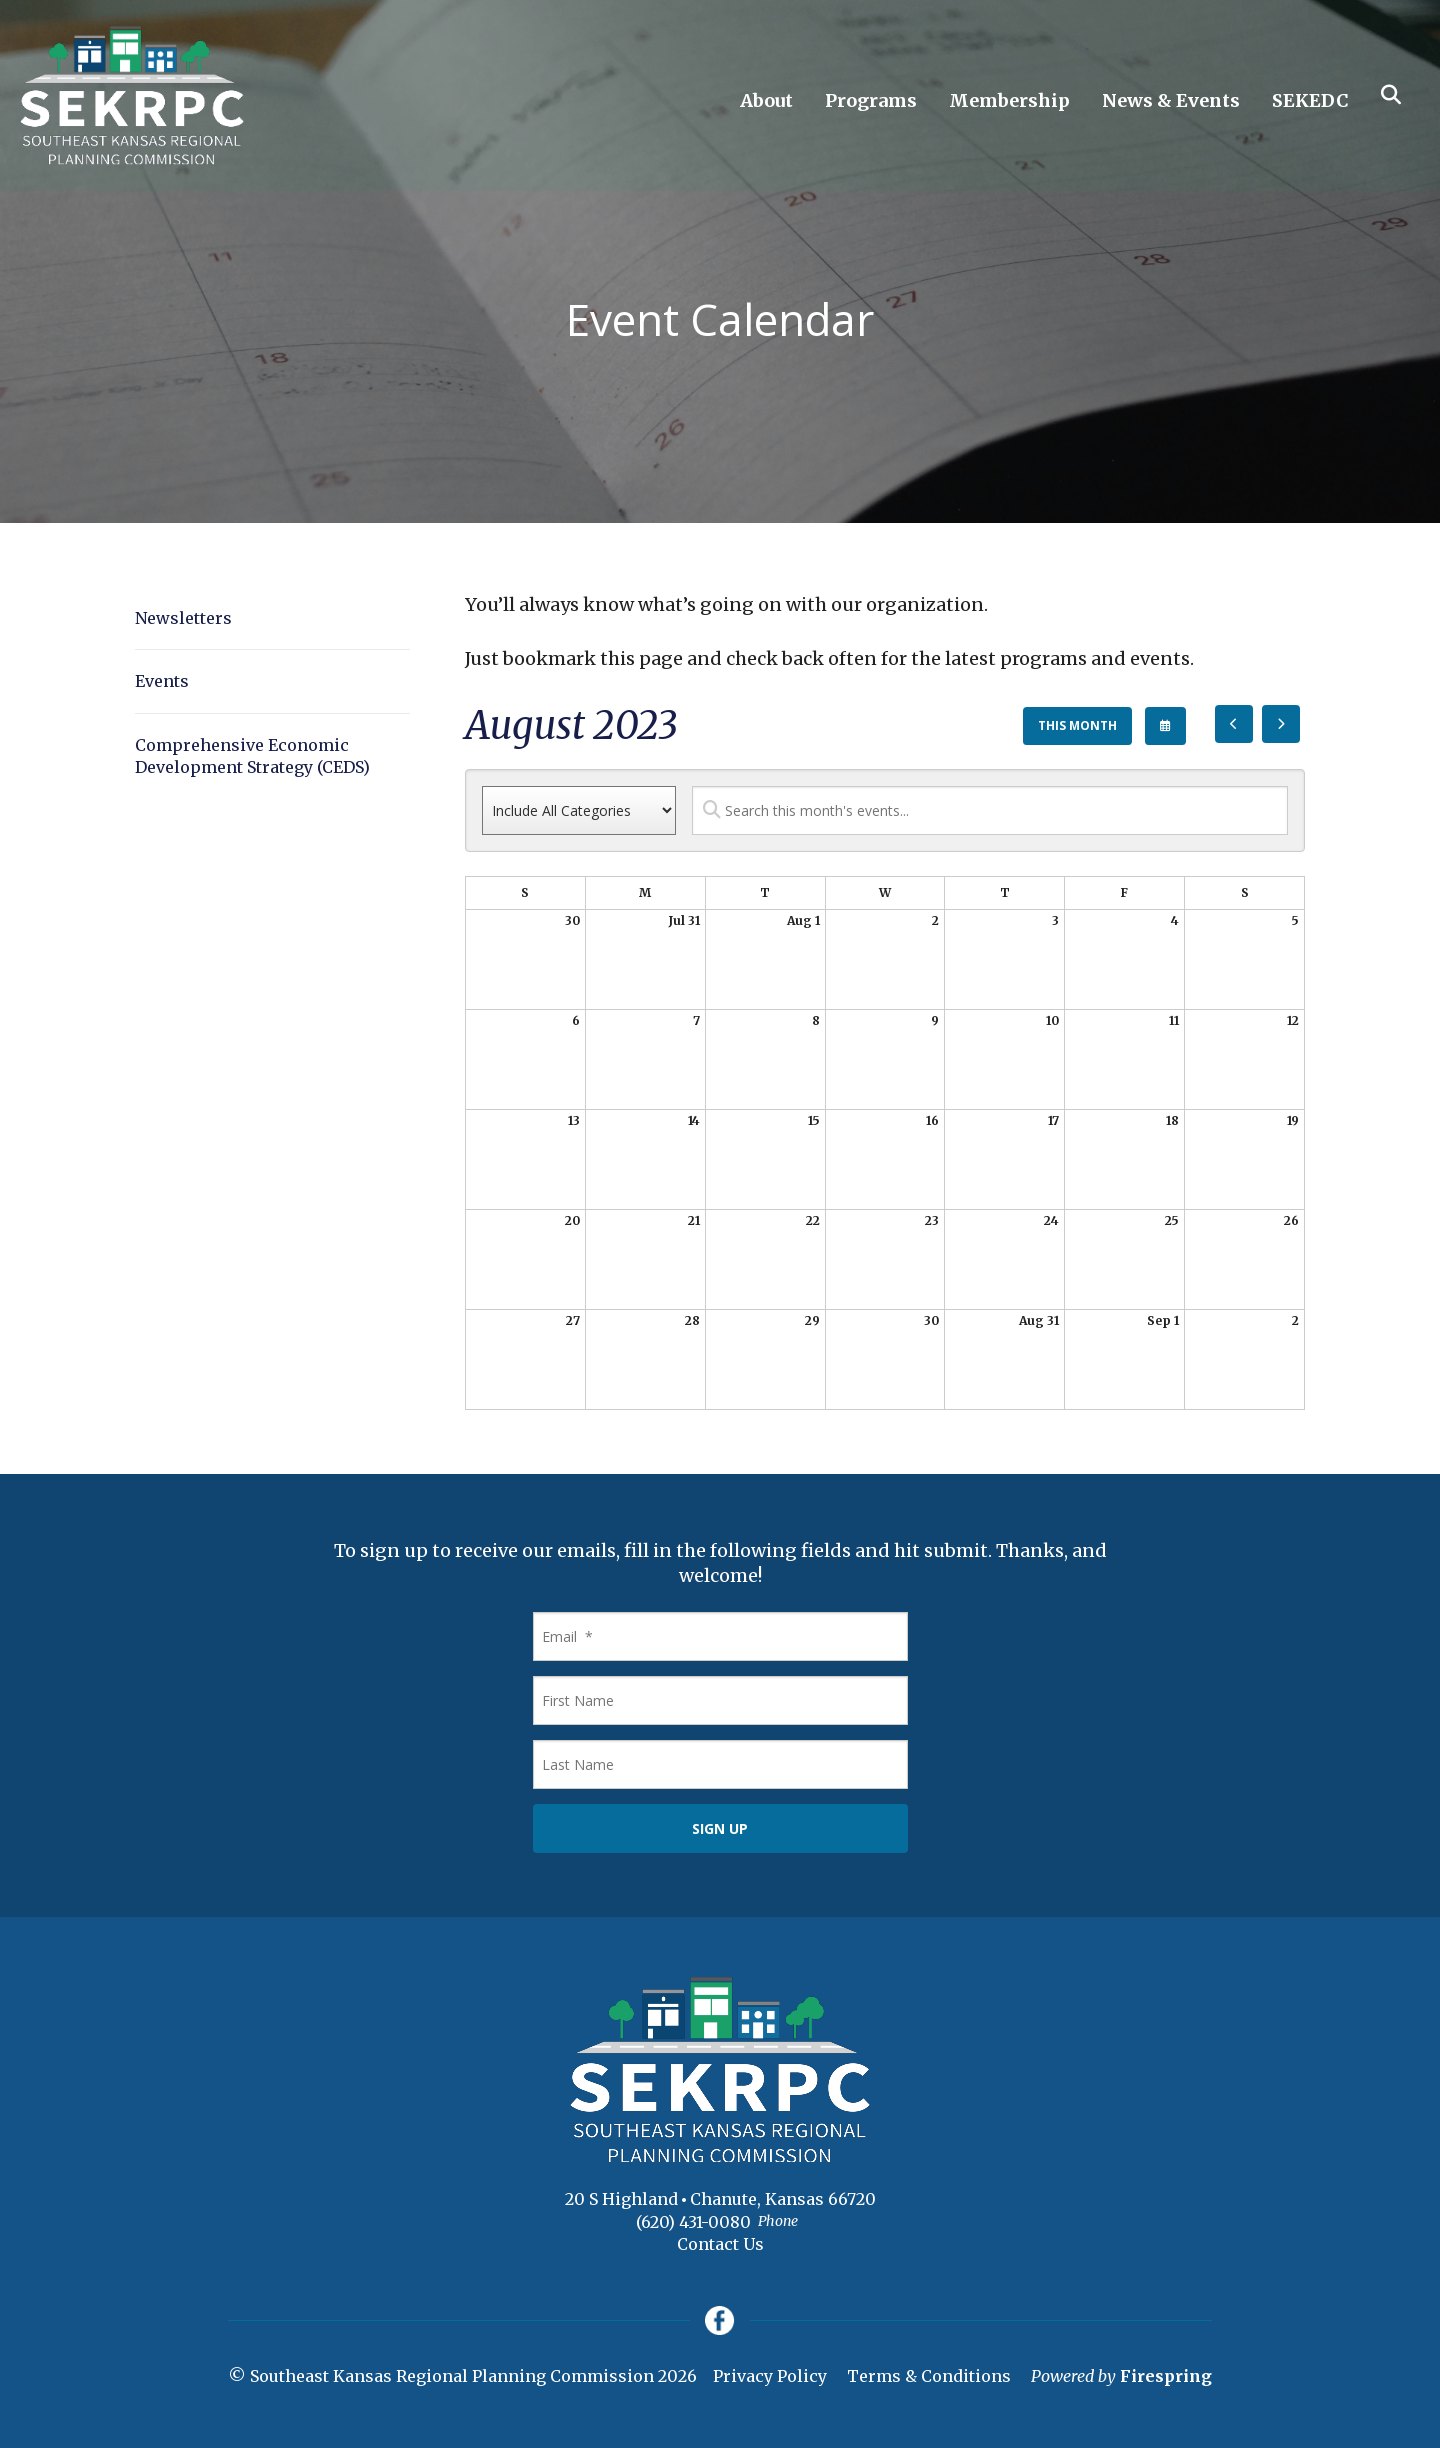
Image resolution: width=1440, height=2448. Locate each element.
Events (162, 681)
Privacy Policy (770, 2377)
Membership (1009, 100)
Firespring (1166, 2377)
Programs (871, 100)
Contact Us (720, 2244)
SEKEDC (1310, 100)
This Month (1077, 725)
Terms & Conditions (929, 2377)
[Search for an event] (990, 810)
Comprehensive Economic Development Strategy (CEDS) (252, 756)
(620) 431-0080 (693, 2222)
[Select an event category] (579, 810)
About (766, 100)
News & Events (1171, 100)
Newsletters (183, 618)
